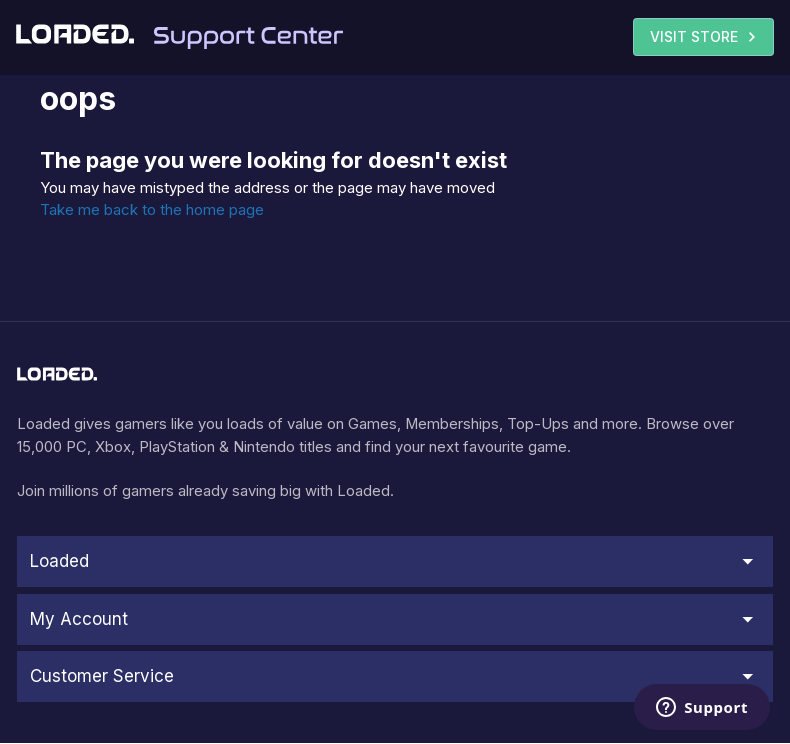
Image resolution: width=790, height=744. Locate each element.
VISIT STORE (706, 37)
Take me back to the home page (152, 209)
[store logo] (57, 374)
